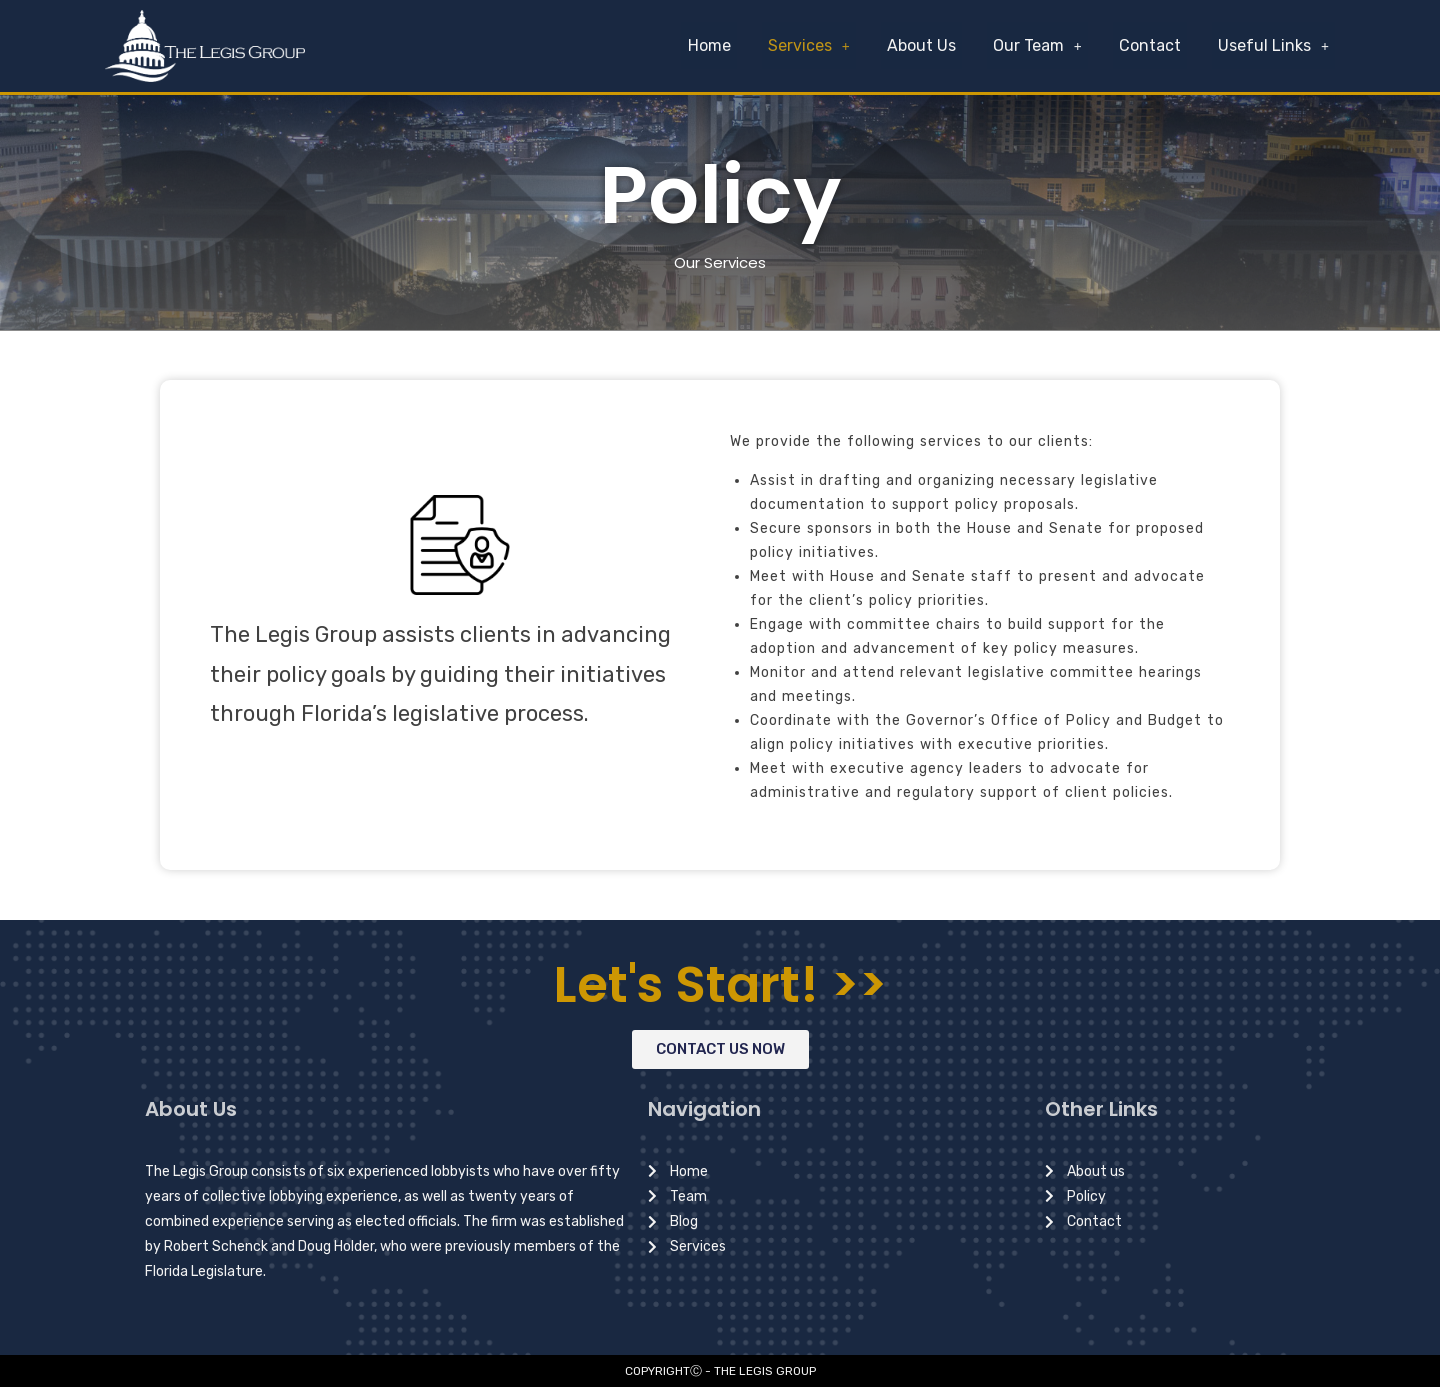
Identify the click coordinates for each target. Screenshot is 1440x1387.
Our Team (1042, 45)
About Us (928, 45)
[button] (720, 1049)
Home (720, 45)
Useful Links (1274, 45)
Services (818, 45)
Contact (1153, 45)
